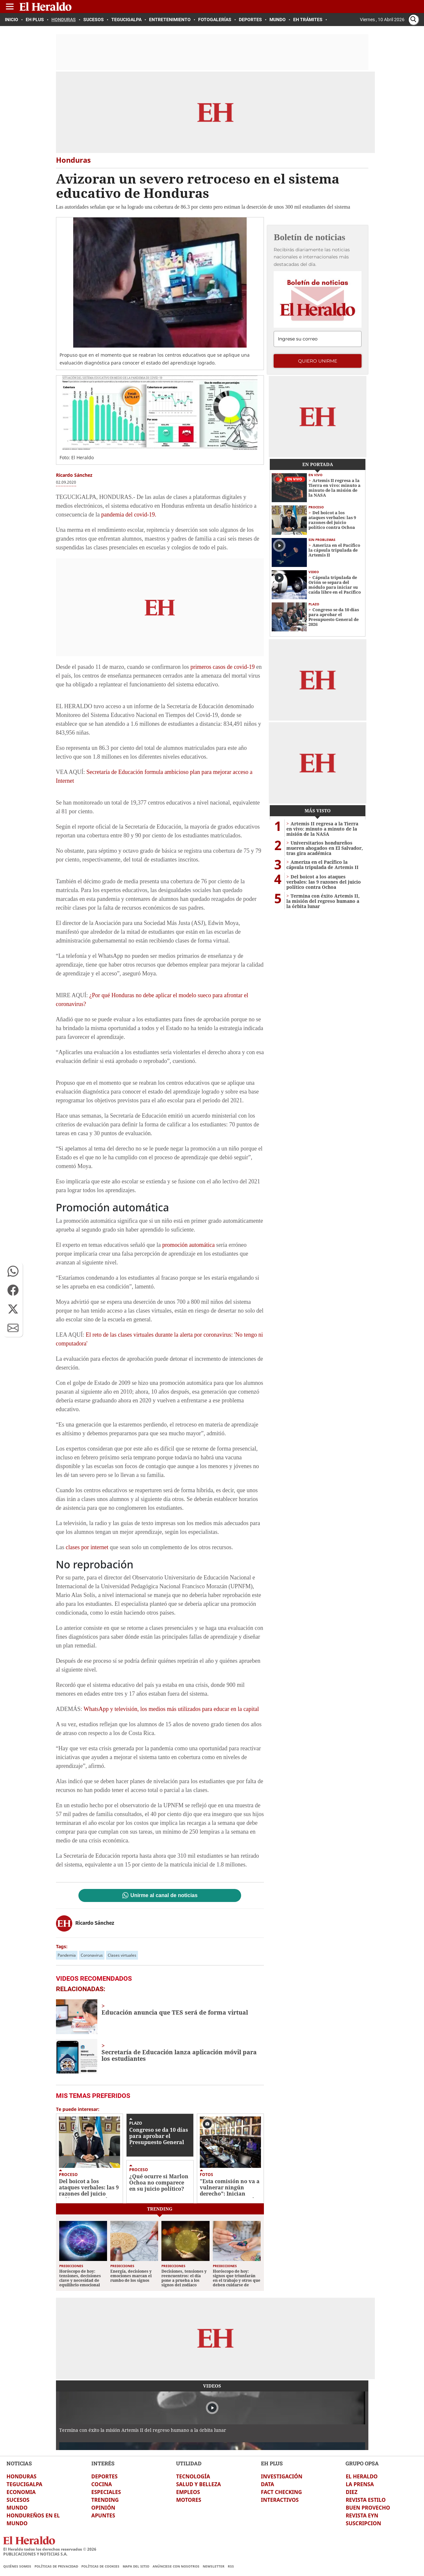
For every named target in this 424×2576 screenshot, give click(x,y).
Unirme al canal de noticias (164, 1895)
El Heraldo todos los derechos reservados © (49, 2549)
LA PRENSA (360, 2484)
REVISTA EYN (362, 2515)
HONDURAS (21, 2476)
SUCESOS (18, 2499)
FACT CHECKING (281, 2492)
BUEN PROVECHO (368, 2507)
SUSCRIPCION (363, 2523)
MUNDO (17, 2507)
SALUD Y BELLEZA (198, 2484)
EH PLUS (272, 2463)
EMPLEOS (188, 2492)
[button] (13, 1271)
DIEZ (351, 2492)
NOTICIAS (19, 2463)
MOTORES (188, 2499)
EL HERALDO (361, 2476)
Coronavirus (92, 1955)
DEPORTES (104, 2476)
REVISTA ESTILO (366, 2499)
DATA (267, 2484)
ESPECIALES (106, 2492)
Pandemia (67, 1955)
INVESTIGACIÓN (281, 2476)
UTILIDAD (188, 2463)
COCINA (101, 2484)
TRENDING (105, 2499)
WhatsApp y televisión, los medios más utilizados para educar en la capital (171, 1709)
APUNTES (103, 2515)
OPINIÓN (103, 2507)
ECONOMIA (21, 2492)
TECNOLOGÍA (193, 2476)
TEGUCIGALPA (24, 2484)
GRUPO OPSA (362, 2463)
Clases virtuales (122, 1955)
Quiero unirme (317, 361)
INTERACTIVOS (280, 2499)
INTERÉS (103, 2463)
